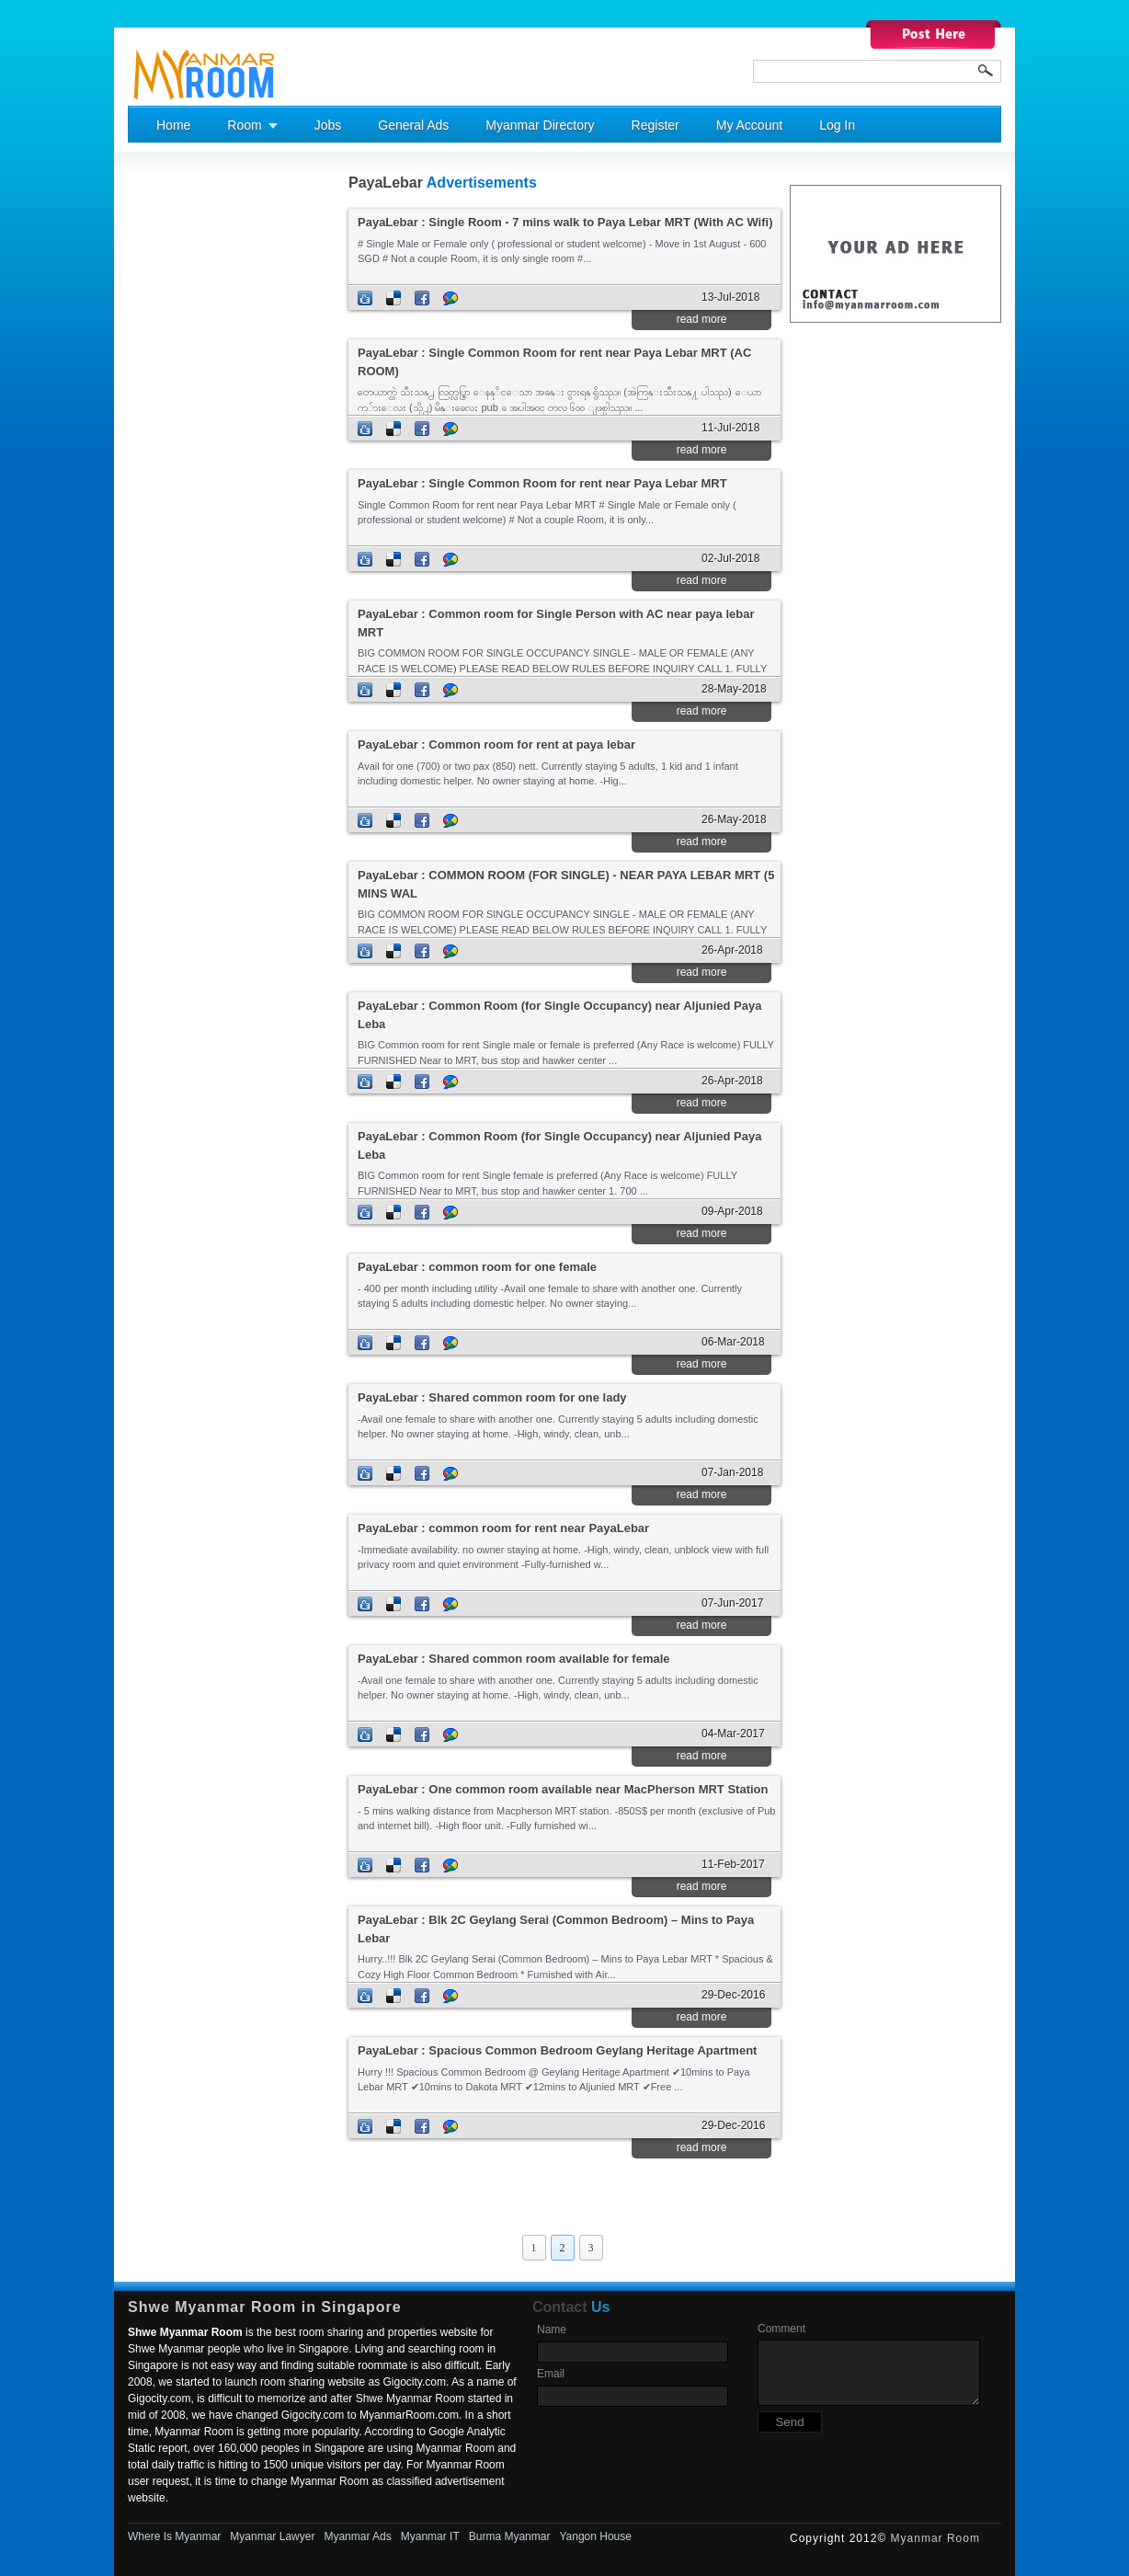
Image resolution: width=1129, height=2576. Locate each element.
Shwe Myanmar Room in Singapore (265, 2307)
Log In (837, 125)
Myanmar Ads (357, 2536)
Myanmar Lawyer (272, 2536)
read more (702, 319)
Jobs (328, 125)
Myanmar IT (430, 2536)
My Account (749, 125)
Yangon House (595, 2536)
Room (244, 125)
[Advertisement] (201, 451)
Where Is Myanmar (174, 2536)
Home (173, 125)
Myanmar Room (935, 2538)
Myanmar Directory (539, 125)
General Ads (413, 125)
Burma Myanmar (510, 2536)
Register (655, 125)
